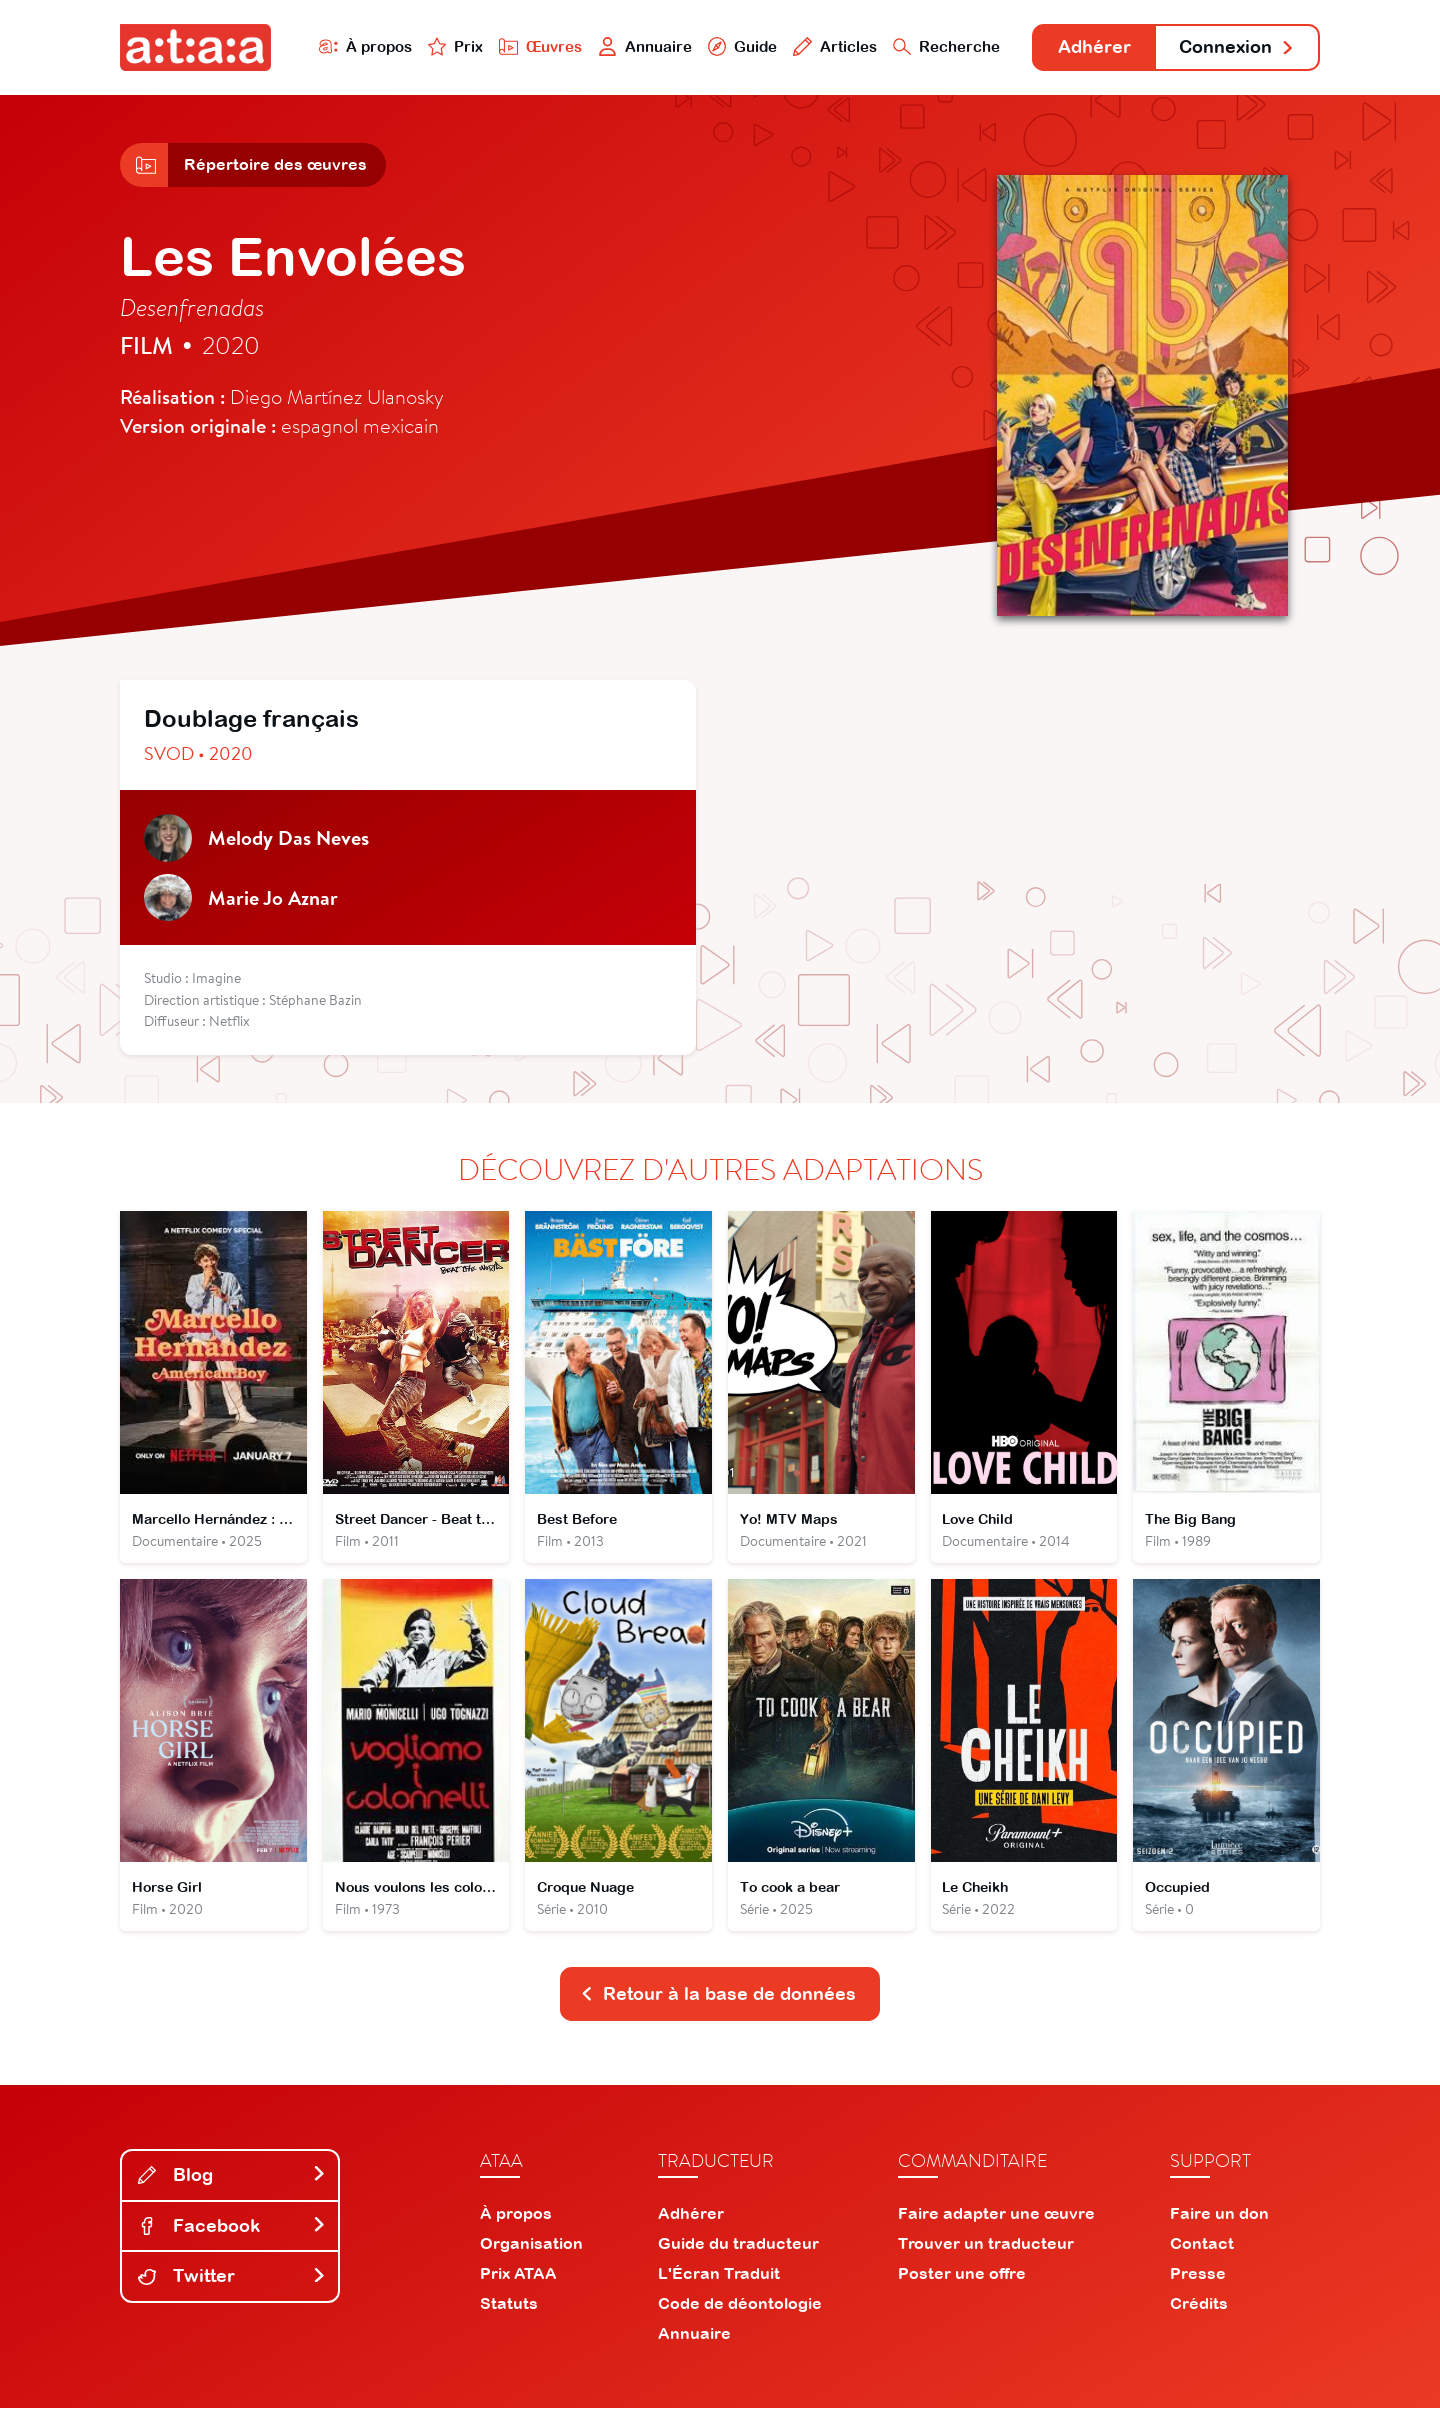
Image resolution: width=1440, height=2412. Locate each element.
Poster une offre (962, 2277)
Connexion (1237, 47)
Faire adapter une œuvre (996, 2217)
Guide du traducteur (738, 2247)
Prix (452, 46)
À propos (361, 46)
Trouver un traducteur (986, 2247)
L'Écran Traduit (719, 2277)
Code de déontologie (740, 2307)
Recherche (944, 46)
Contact (1202, 2247)
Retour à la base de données (718, 1997)
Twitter (232, 2280)
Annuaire (642, 46)
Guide (739, 46)
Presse (1198, 2277)
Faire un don (1219, 2217)
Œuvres (537, 46)
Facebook (232, 2229)
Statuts (509, 2307)
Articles (832, 46)
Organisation (531, 2247)
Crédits (1199, 2307)
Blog (232, 2178)
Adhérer (1092, 47)
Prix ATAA (518, 2277)
